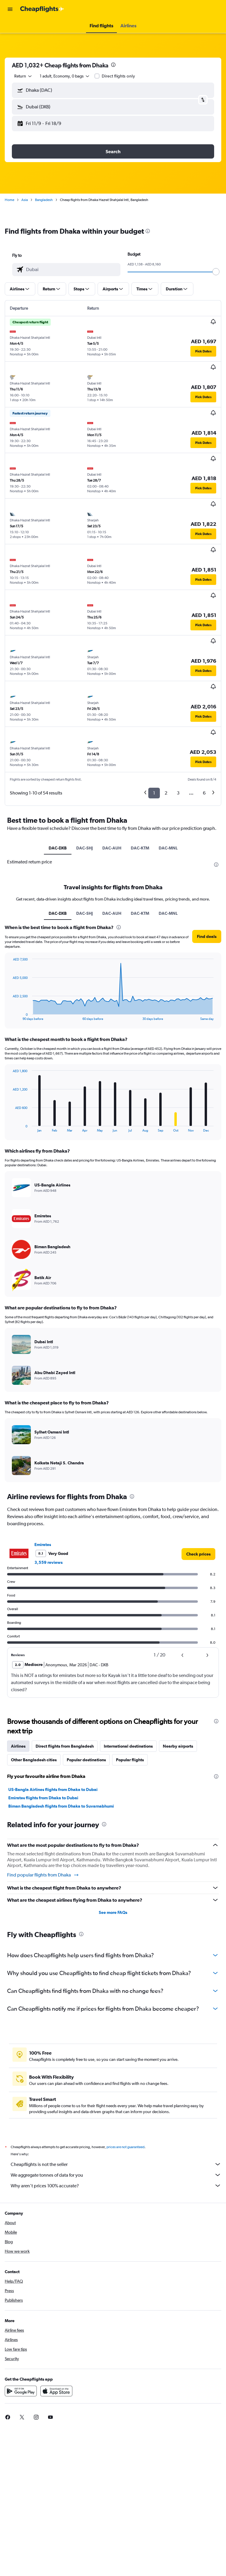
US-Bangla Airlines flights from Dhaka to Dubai (53, 1789)
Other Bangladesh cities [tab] (34, 1759)
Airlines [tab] (18, 1746)
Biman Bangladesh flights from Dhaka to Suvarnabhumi (61, 1806)
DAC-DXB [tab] (58, 848)
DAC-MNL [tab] (168, 848)
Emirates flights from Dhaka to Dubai (43, 1797)
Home (9, 200)
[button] (10, 9)
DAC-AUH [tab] (111, 848)
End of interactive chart (9, 1127)
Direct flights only (118, 76)
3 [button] (178, 793)
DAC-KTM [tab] (140, 848)
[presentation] (113, 64)
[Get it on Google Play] (21, 2391)
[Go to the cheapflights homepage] (42, 9)
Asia (24, 200)
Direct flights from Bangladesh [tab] (65, 1746)
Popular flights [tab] (130, 1759)
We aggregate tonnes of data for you (116, 2174)
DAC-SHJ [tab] (84, 848)
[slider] (215, 271)
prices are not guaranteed (125, 2147)
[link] (198, 1554)
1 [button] (154, 793)
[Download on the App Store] (56, 2391)
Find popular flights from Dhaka (43, 1875)
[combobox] (23, 76)
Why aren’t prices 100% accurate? (116, 2185)
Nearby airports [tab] (178, 1746)
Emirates (42, 1544)
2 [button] (166, 793)
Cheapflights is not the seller (116, 2164)
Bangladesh (44, 200)
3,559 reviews (48, 1562)
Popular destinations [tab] (86, 1759)
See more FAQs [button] (113, 1912)
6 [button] (204, 793)
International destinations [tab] (128, 1746)
